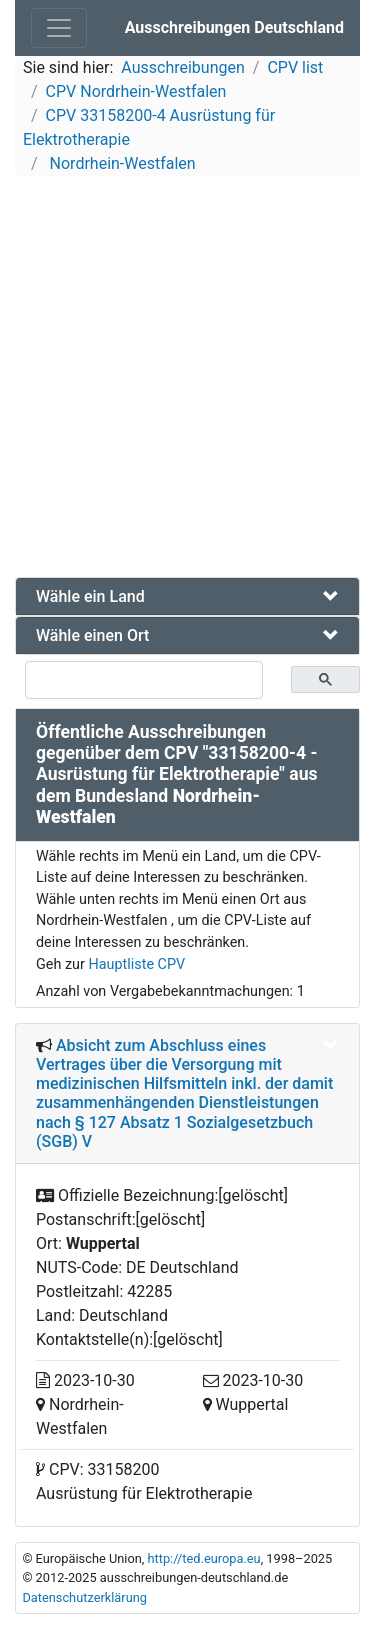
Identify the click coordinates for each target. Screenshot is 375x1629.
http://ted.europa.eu (203, 1558)
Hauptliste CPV (136, 964)
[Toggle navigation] (59, 28)
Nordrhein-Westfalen (121, 163)
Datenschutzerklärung (84, 1597)
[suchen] (144, 680)
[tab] (187, 596)
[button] (187, 596)
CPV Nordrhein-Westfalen (136, 91)
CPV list (295, 67)
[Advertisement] (187, 379)
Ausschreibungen (182, 67)
